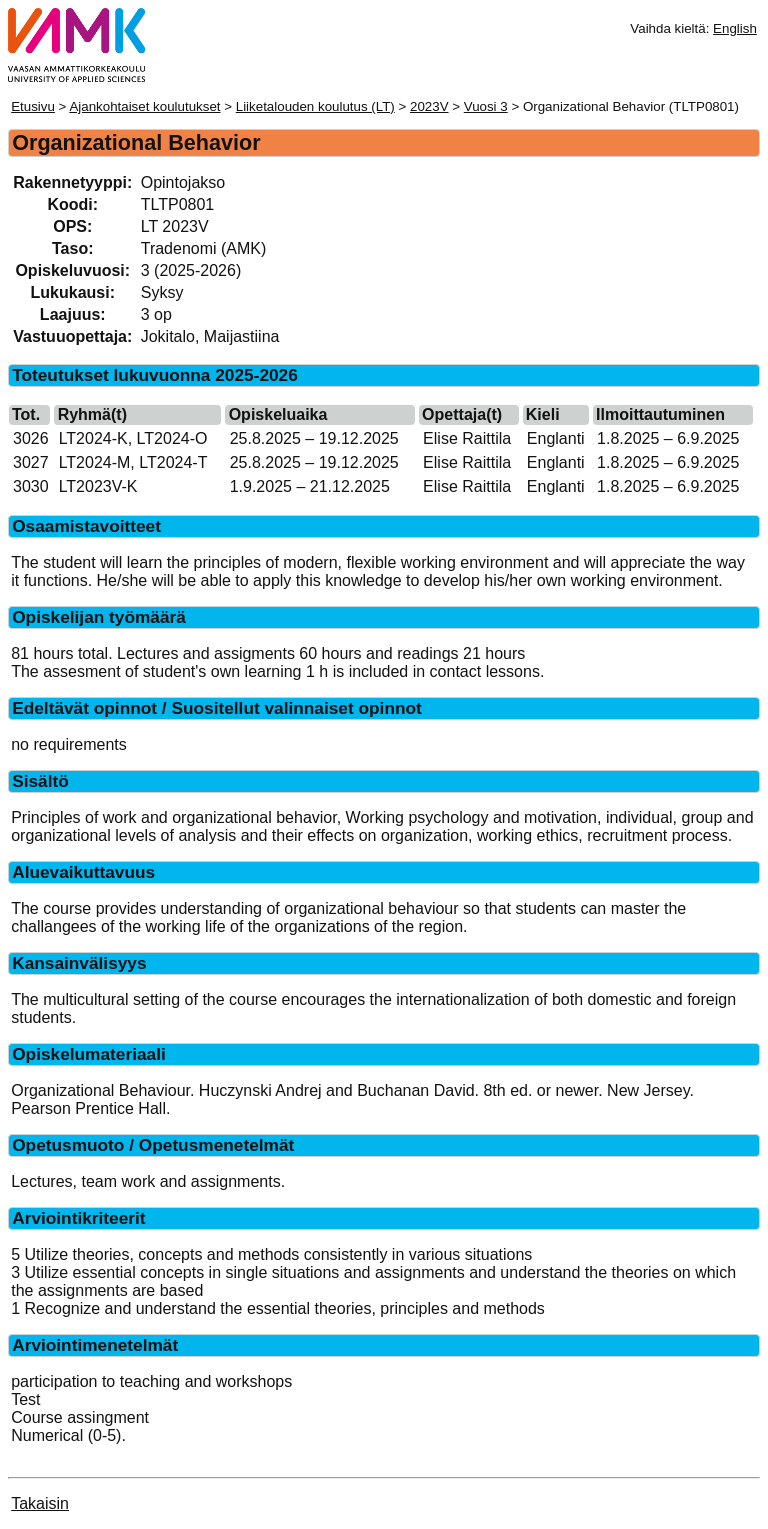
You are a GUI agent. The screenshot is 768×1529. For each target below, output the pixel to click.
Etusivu (33, 106)
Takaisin (40, 1503)
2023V (429, 106)
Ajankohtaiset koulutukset (144, 106)
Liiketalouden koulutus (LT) (315, 106)
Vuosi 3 (486, 106)
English (735, 28)
